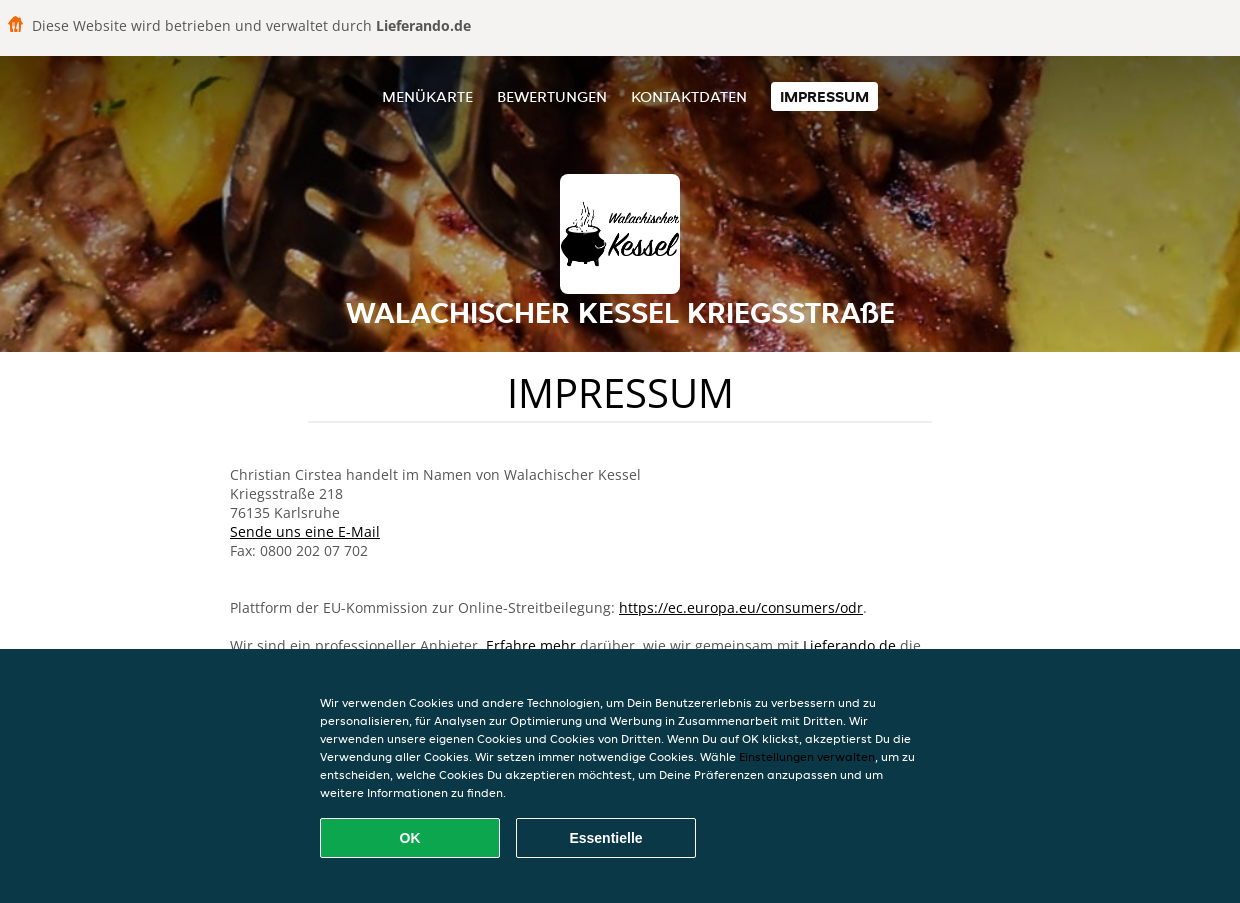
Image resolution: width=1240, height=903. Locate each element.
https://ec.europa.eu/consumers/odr (741, 607)
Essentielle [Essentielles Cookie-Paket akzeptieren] (605, 838)
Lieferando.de (849, 645)
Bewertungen (552, 96)
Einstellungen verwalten (807, 756)
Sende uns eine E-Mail (305, 531)
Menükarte (427, 96)
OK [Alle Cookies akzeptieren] (410, 838)
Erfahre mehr (531, 645)
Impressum (824, 96)
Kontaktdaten (689, 96)
